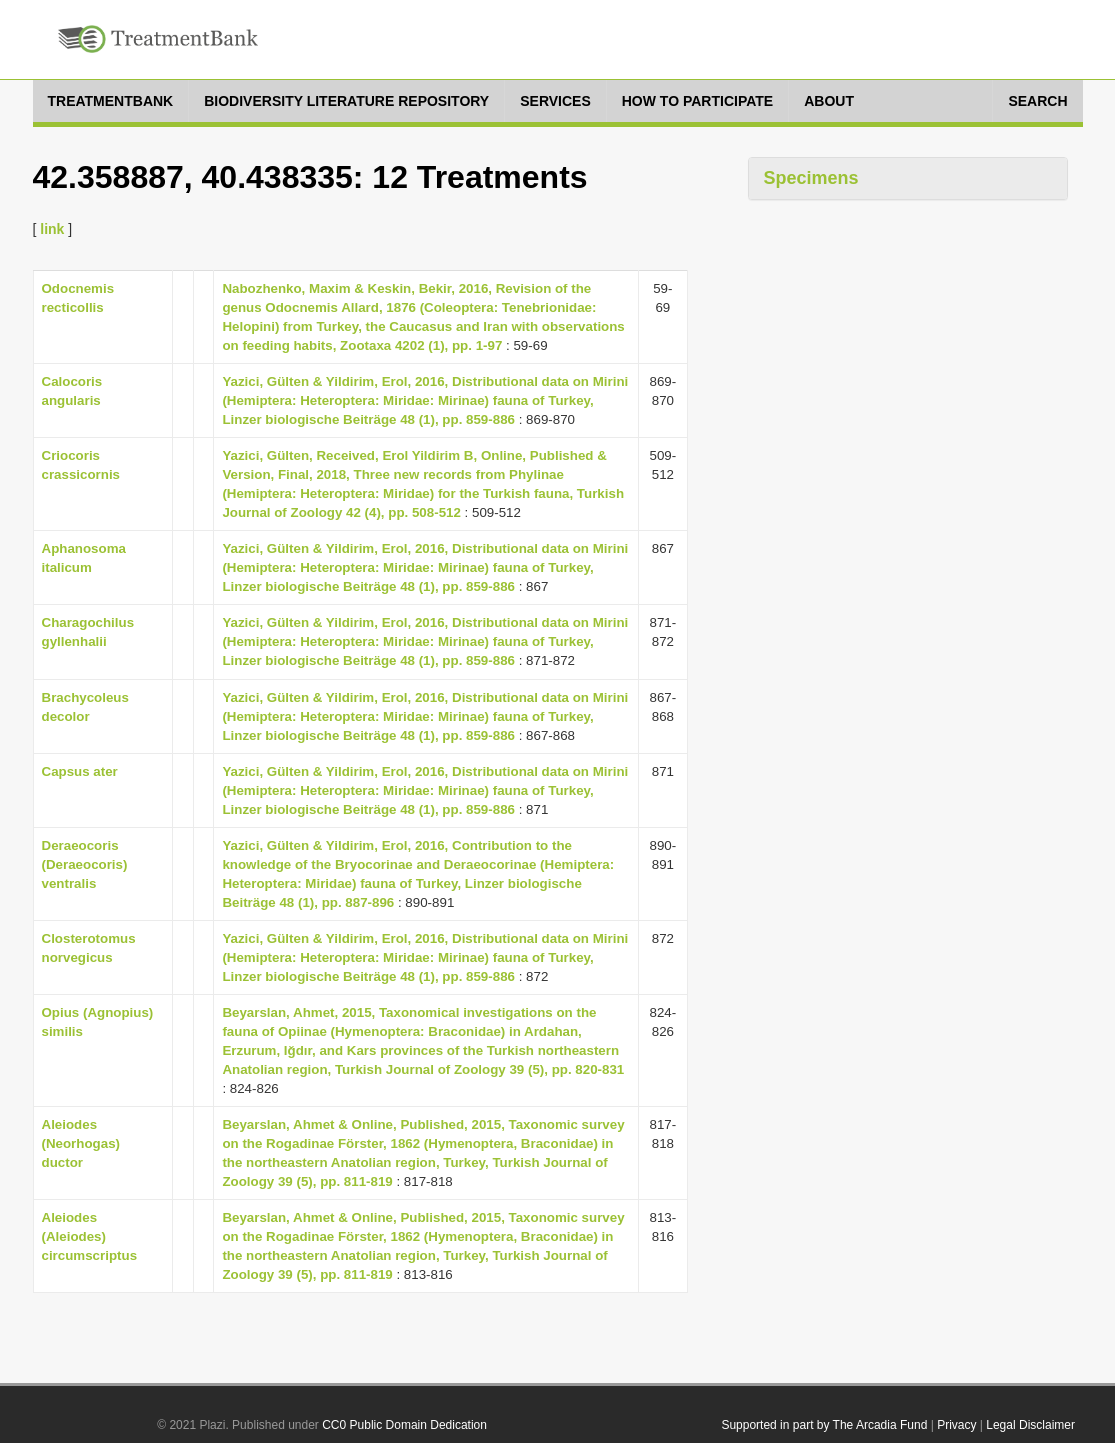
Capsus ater (80, 771)
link (52, 229)
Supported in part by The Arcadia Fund (824, 1425)
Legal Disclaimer (1030, 1425)
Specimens (811, 178)
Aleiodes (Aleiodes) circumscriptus (90, 1236)
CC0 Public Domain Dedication (404, 1425)
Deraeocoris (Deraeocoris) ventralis (85, 864)
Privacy (956, 1425)
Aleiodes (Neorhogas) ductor (81, 1143)
